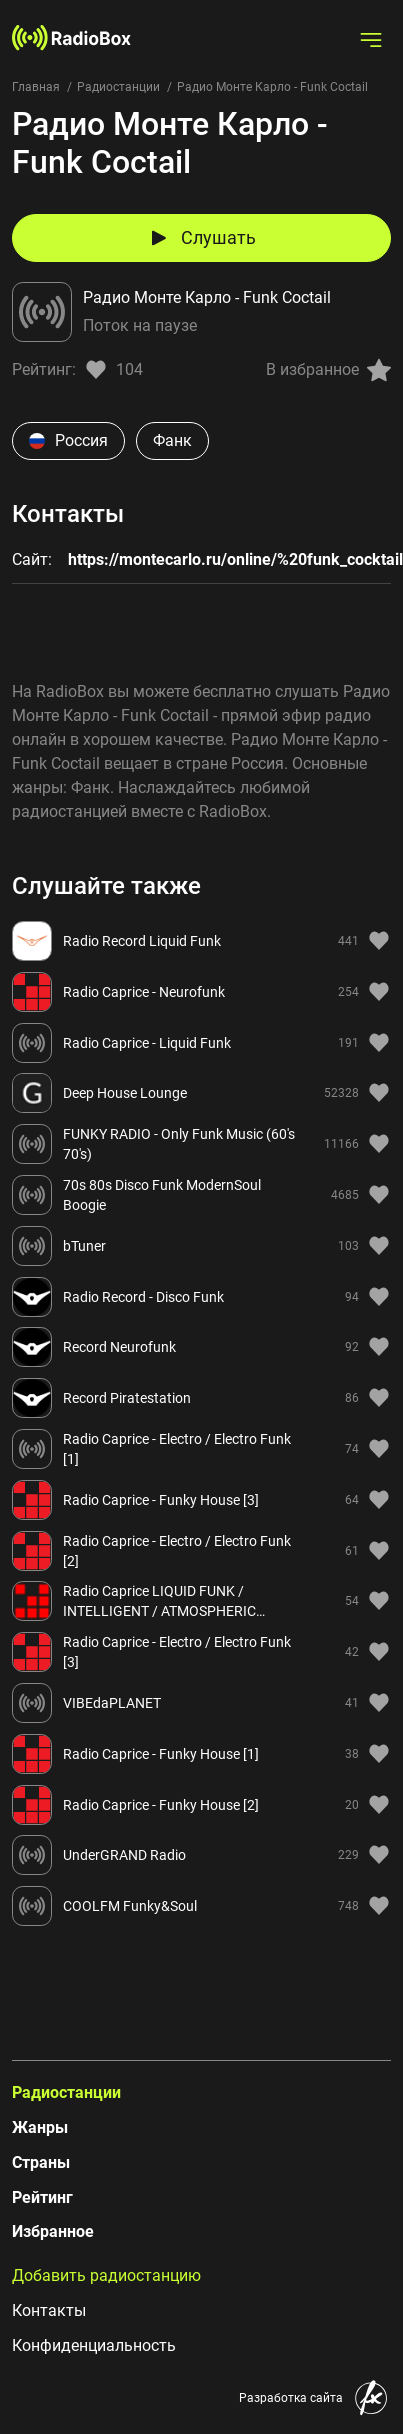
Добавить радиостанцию (106, 2275)
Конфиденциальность (94, 2345)
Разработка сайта (291, 2398)
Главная (36, 87)
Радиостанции (118, 87)
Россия (68, 440)
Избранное (53, 2231)
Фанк (172, 440)
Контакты (49, 2310)
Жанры (40, 2127)
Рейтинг (42, 2197)
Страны (41, 2162)
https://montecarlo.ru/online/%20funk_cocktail (235, 559)
